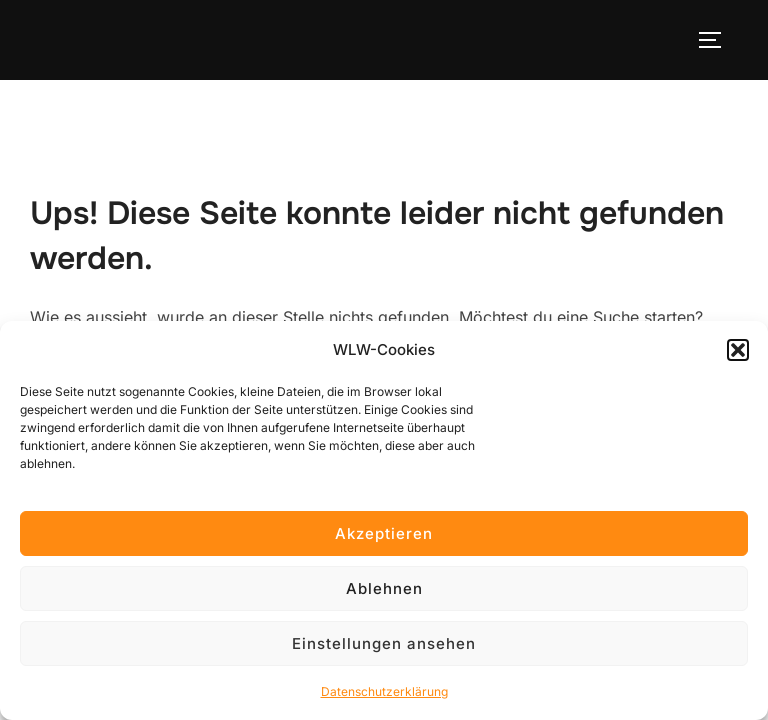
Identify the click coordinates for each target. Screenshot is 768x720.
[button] (738, 350)
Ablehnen (384, 588)
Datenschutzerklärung (384, 691)
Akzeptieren (384, 533)
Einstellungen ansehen (384, 643)
